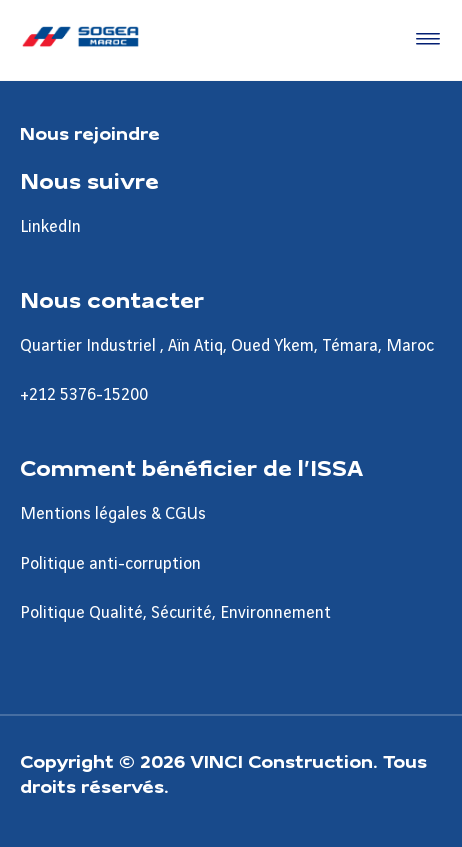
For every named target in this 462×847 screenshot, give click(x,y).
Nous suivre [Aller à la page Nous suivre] (89, 180)
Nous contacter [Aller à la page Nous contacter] (112, 299)
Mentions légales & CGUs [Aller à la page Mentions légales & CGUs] (113, 514)
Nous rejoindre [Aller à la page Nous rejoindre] (90, 132)
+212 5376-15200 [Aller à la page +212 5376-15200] (84, 395)
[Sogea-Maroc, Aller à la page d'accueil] (80, 40)
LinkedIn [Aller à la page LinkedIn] (50, 227)
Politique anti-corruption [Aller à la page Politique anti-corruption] (110, 564)
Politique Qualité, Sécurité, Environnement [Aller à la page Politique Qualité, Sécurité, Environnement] (175, 613)
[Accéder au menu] (424, 40)
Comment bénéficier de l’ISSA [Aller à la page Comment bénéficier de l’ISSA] (191, 467)
